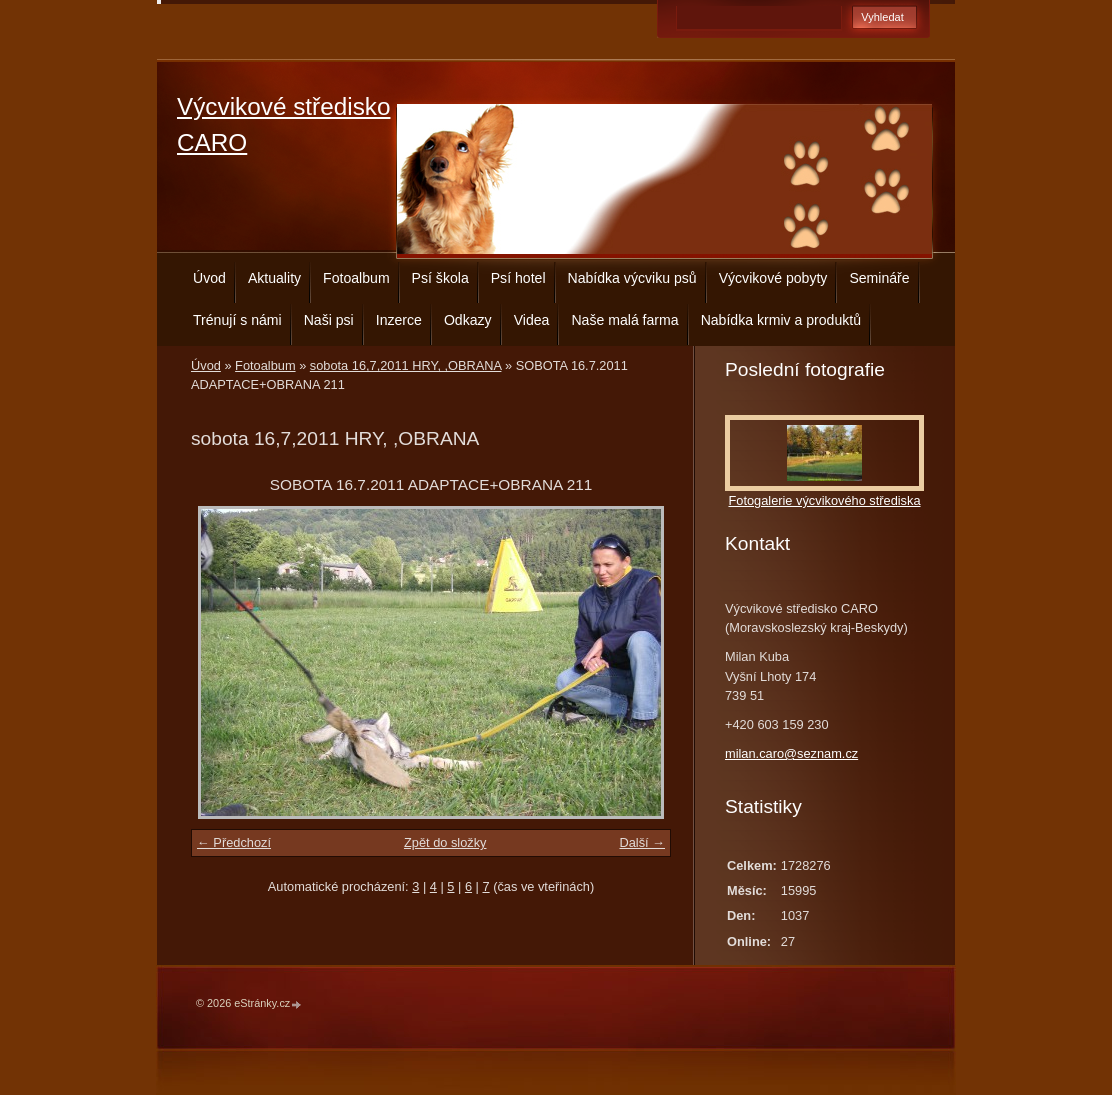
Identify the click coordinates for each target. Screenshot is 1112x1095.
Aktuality (274, 278)
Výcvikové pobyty (773, 278)
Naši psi (329, 320)
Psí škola (440, 278)
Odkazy (468, 320)
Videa (532, 320)
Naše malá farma (624, 320)
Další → (642, 842)
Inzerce (399, 320)
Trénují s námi (237, 320)
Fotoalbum (356, 278)
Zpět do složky (445, 842)
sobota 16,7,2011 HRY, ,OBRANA (406, 365)
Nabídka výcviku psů (632, 278)
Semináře (879, 278)
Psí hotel (518, 278)
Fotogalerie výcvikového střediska (824, 500)
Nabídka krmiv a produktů (781, 320)
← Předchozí (234, 842)
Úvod (209, 278)
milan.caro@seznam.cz (791, 753)
